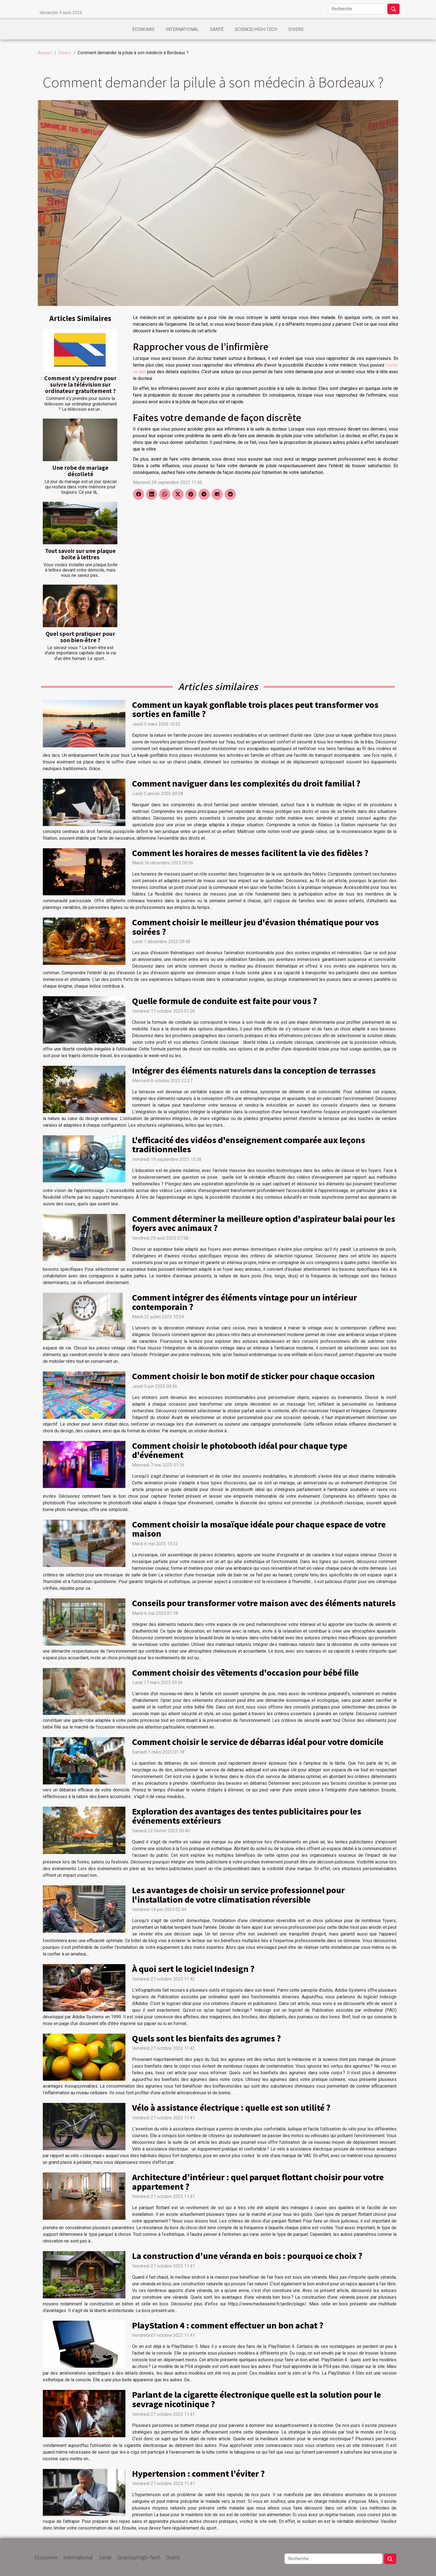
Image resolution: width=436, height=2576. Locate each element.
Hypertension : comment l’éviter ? (198, 2473)
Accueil (45, 52)
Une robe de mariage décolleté (80, 471)
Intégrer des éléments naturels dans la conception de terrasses (254, 1070)
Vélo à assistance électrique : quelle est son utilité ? (231, 2107)
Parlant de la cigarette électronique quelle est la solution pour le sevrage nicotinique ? (256, 2399)
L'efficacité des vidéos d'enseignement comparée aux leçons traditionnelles (248, 1144)
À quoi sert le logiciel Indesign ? (193, 1968)
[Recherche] (357, 9)
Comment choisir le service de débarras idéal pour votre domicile (257, 1741)
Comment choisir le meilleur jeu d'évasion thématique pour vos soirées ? (255, 926)
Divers (296, 29)
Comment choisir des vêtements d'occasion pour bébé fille (245, 1672)
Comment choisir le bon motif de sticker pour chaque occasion (253, 1375)
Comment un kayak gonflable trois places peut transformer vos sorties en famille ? (255, 709)
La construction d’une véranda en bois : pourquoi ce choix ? (247, 2255)
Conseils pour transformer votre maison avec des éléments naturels (264, 1602)
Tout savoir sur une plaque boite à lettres (80, 554)
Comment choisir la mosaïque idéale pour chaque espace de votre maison (259, 1529)
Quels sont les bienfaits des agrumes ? (206, 2038)
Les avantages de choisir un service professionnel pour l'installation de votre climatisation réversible (238, 1894)
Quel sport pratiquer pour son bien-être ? (80, 637)
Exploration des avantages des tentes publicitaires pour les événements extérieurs (246, 1816)
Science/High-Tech (256, 29)
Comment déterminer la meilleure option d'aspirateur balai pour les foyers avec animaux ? (263, 1223)
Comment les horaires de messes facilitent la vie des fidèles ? (250, 852)
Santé (217, 29)
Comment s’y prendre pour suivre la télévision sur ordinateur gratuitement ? (80, 384)
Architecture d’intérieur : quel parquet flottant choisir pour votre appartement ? (258, 2181)
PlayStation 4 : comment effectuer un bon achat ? (227, 2325)
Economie (143, 29)
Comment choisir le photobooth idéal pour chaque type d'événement (239, 1450)
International (182, 29)
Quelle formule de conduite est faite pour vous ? (224, 1000)
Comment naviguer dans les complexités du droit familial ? (246, 783)
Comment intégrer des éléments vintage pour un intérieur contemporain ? (244, 1302)
